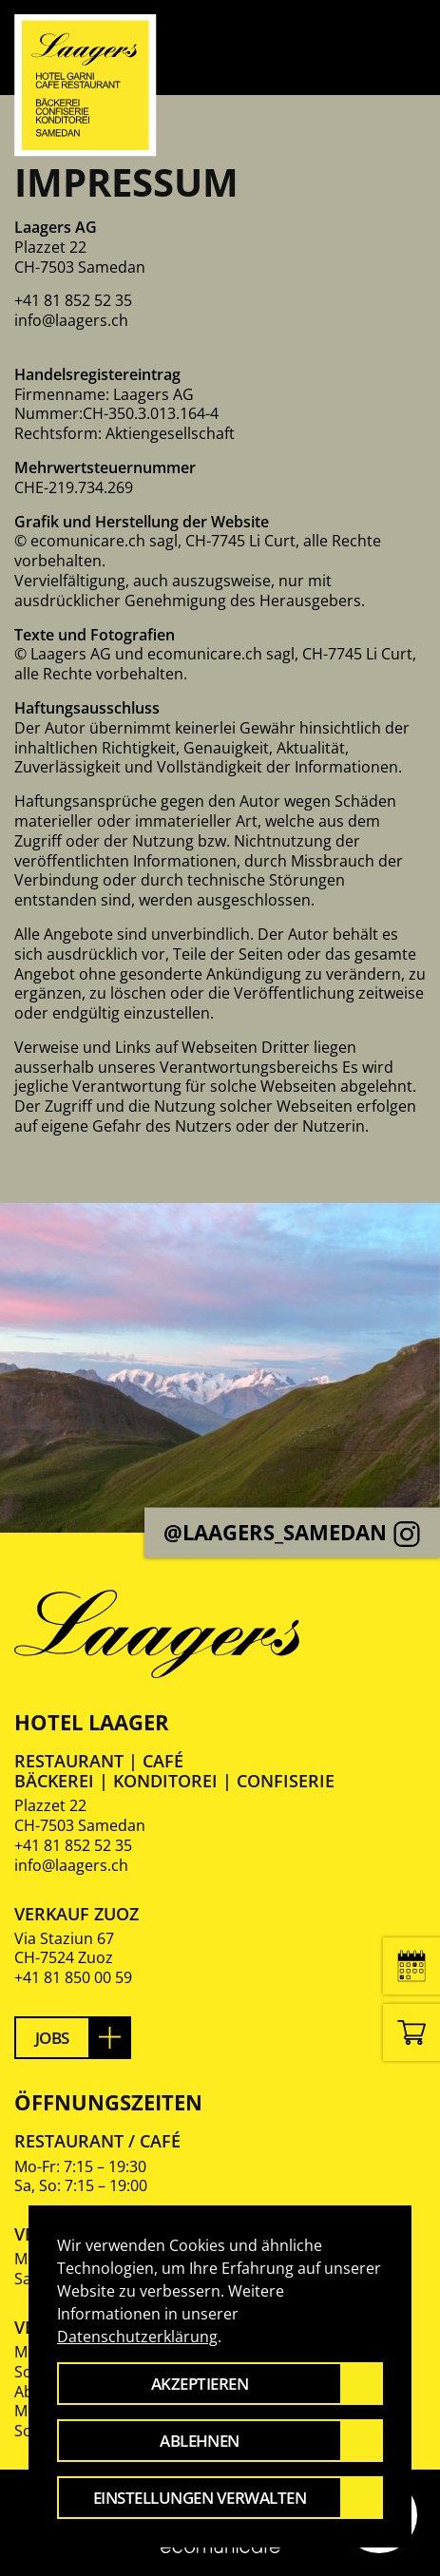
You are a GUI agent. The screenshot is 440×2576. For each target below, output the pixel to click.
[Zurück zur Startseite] (85, 85)
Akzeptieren (199, 2384)
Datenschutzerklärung (137, 2336)
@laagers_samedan (292, 1532)
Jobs (52, 2038)
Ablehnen (199, 2441)
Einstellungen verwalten (199, 2498)
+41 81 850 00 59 (73, 1977)
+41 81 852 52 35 (73, 1845)
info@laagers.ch (71, 320)
